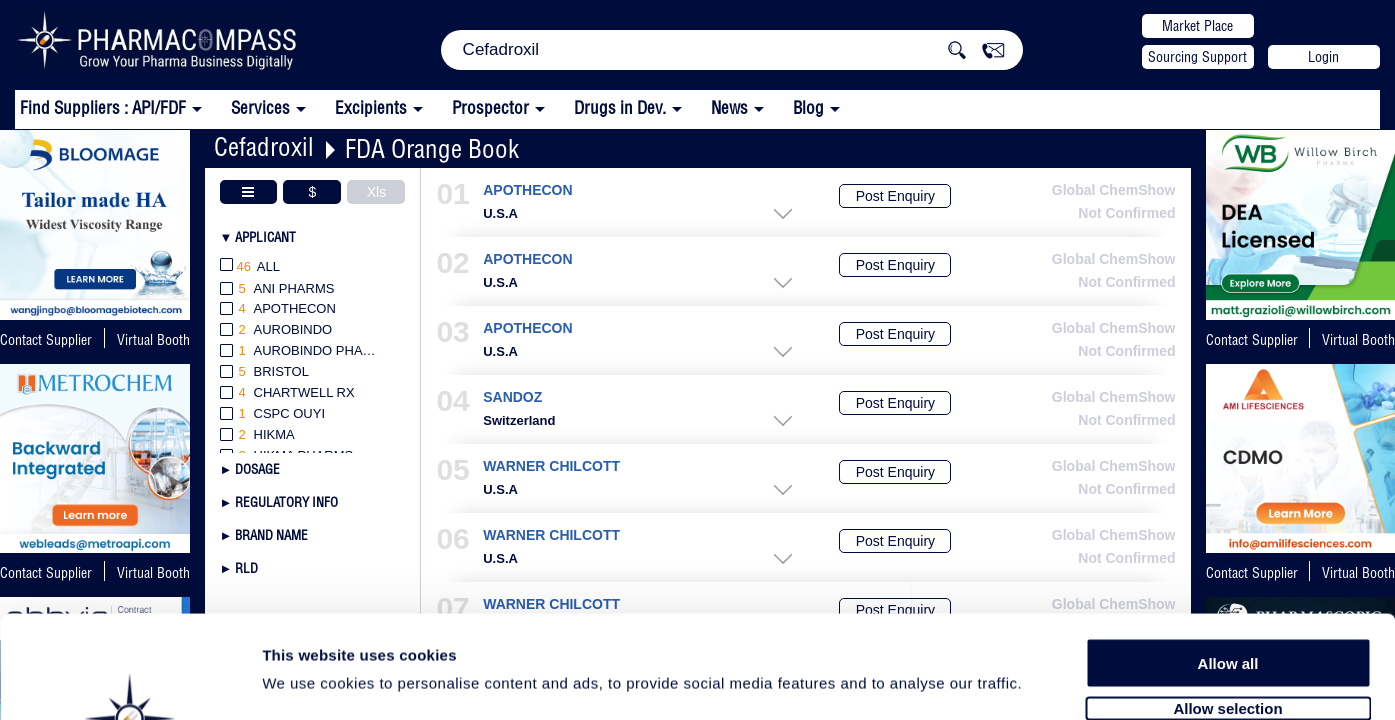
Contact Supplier (46, 340)
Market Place (1197, 26)
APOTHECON (527, 190)
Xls (376, 192)
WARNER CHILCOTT (551, 466)
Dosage (257, 469)
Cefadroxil (264, 146)
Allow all (1228, 552)
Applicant (265, 237)
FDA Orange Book (432, 148)
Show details (1049, 681)
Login (1323, 57)
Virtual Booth (153, 340)
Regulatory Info (286, 502)
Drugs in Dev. (620, 107)
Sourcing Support (1197, 57)
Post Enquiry (895, 196)
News (729, 107)
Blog (808, 107)
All (250, 267)
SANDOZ (512, 397)
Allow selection (1227, 597)
